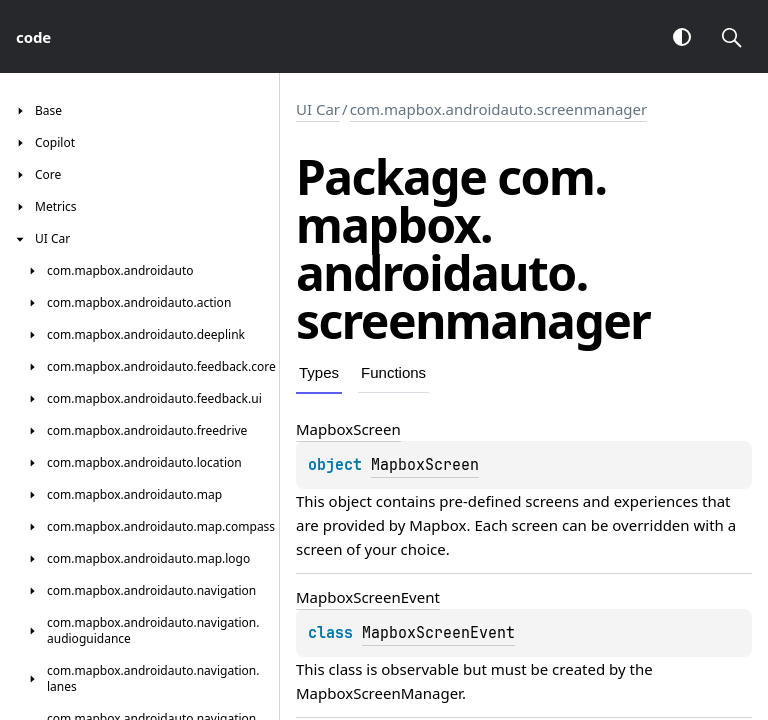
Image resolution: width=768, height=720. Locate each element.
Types (319, 372)
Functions (393, 372)
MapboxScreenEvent (438, 633)
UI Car (318, 109)
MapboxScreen (425, 465)
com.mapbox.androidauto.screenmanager (499, 109)
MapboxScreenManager (379, 693)
